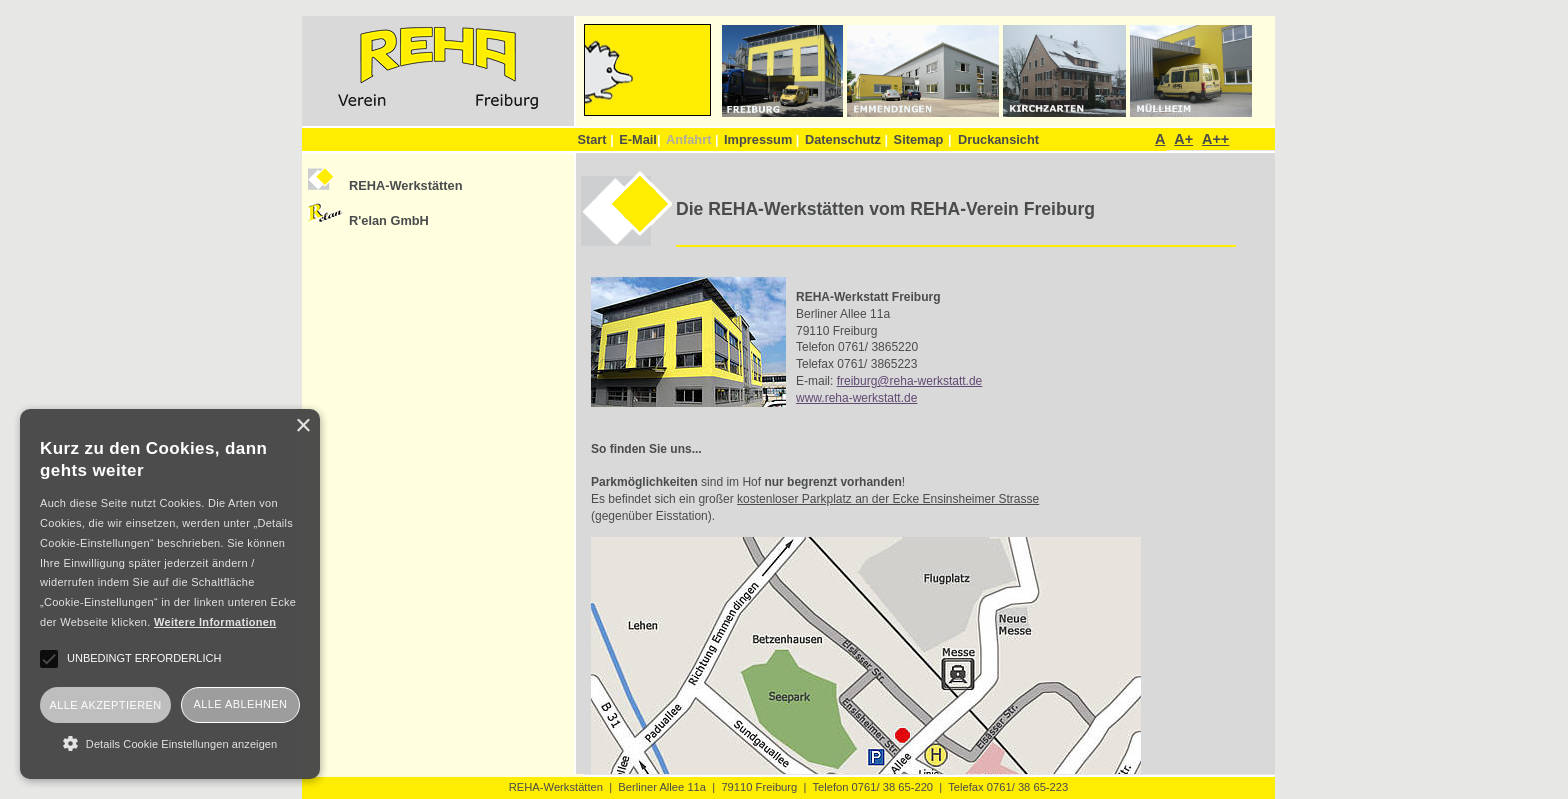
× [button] (302, 426)
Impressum (761, 139)
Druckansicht (998, 139)
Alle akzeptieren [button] (105, 705)
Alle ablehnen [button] (241, 704)
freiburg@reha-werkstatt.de (910, 381)
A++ (1215, 139)
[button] (170, 743)
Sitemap (919, 139)
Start (595, 139)
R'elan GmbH (389, 220)
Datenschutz (846, 139)
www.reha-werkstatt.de (856, 398)
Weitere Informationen (215, 622)
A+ (1183, 139)
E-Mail (639, 139)
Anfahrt (692, 139)
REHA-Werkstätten (406, 185)
